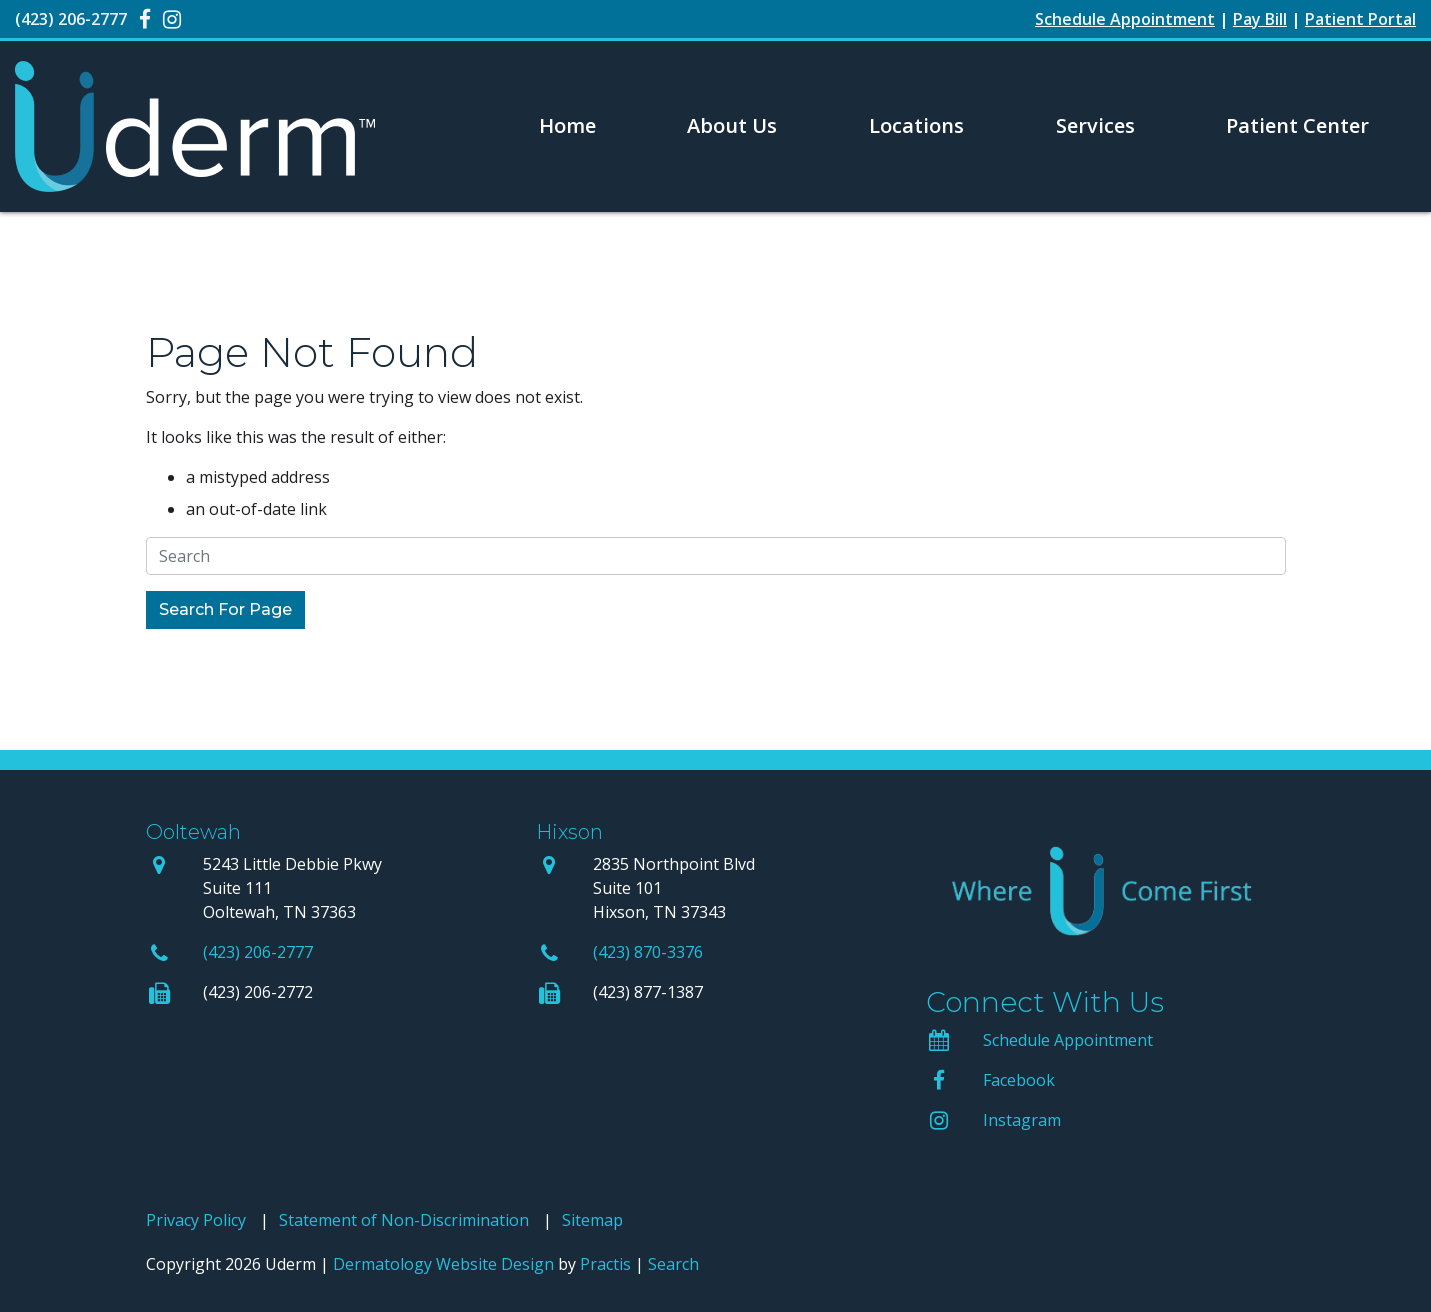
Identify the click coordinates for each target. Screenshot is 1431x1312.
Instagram (1022, 1120)
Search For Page (225, 609)
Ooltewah (193, 832)
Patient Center (1297, 125)
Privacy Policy (196, 1220)
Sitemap (592, 1220)
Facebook (1019, 1080)
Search (673, 1264)
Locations (916, 125)
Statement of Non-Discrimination (404, 1220)
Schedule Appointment (1068, 1040)
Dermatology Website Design (443, 1264)
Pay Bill (1260, 19)
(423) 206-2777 (258, 952)
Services (1095, 125)
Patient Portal (1360, 19)
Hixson (569, 832)
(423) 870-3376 (648, 952)
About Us (732, 125)
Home (567, 125)
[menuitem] (567, 126)
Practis (605, 1264)
